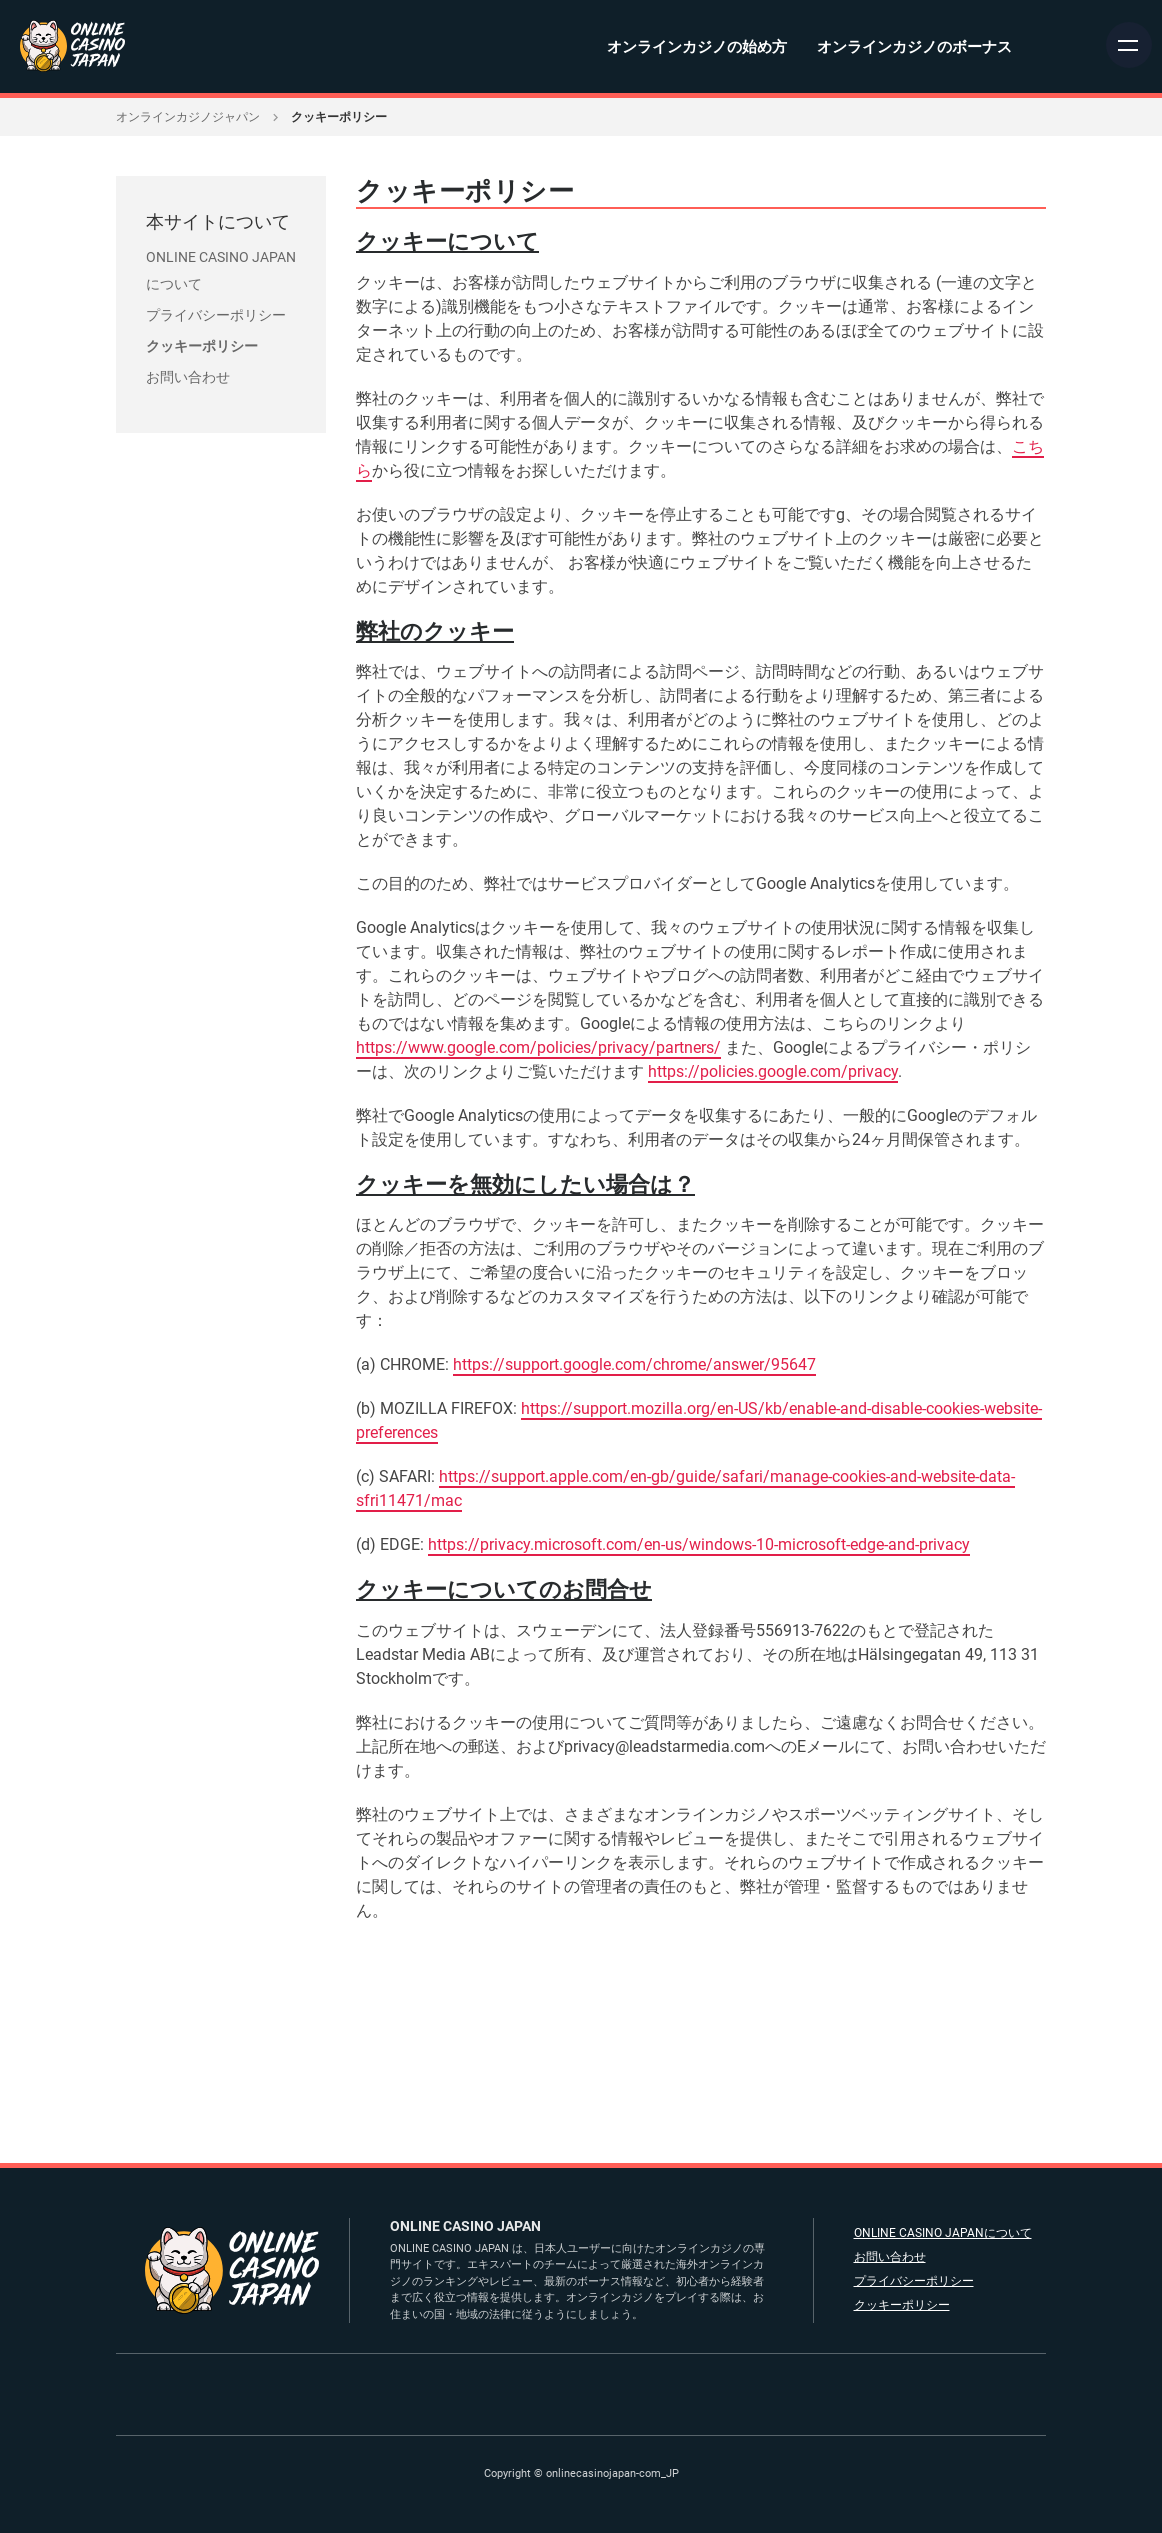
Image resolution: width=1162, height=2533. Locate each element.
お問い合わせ (188, 377)
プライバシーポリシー (216, 315)
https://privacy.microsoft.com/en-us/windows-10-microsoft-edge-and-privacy (700, 1544)
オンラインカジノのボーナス (914, 47)
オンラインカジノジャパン (188, 117)
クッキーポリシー (202, 346)
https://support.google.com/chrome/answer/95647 (636, 1364)
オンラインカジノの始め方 (697, 47)
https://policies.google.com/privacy (774, 1071)
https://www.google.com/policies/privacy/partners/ (539, 1047)
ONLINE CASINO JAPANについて (942, 2233)
